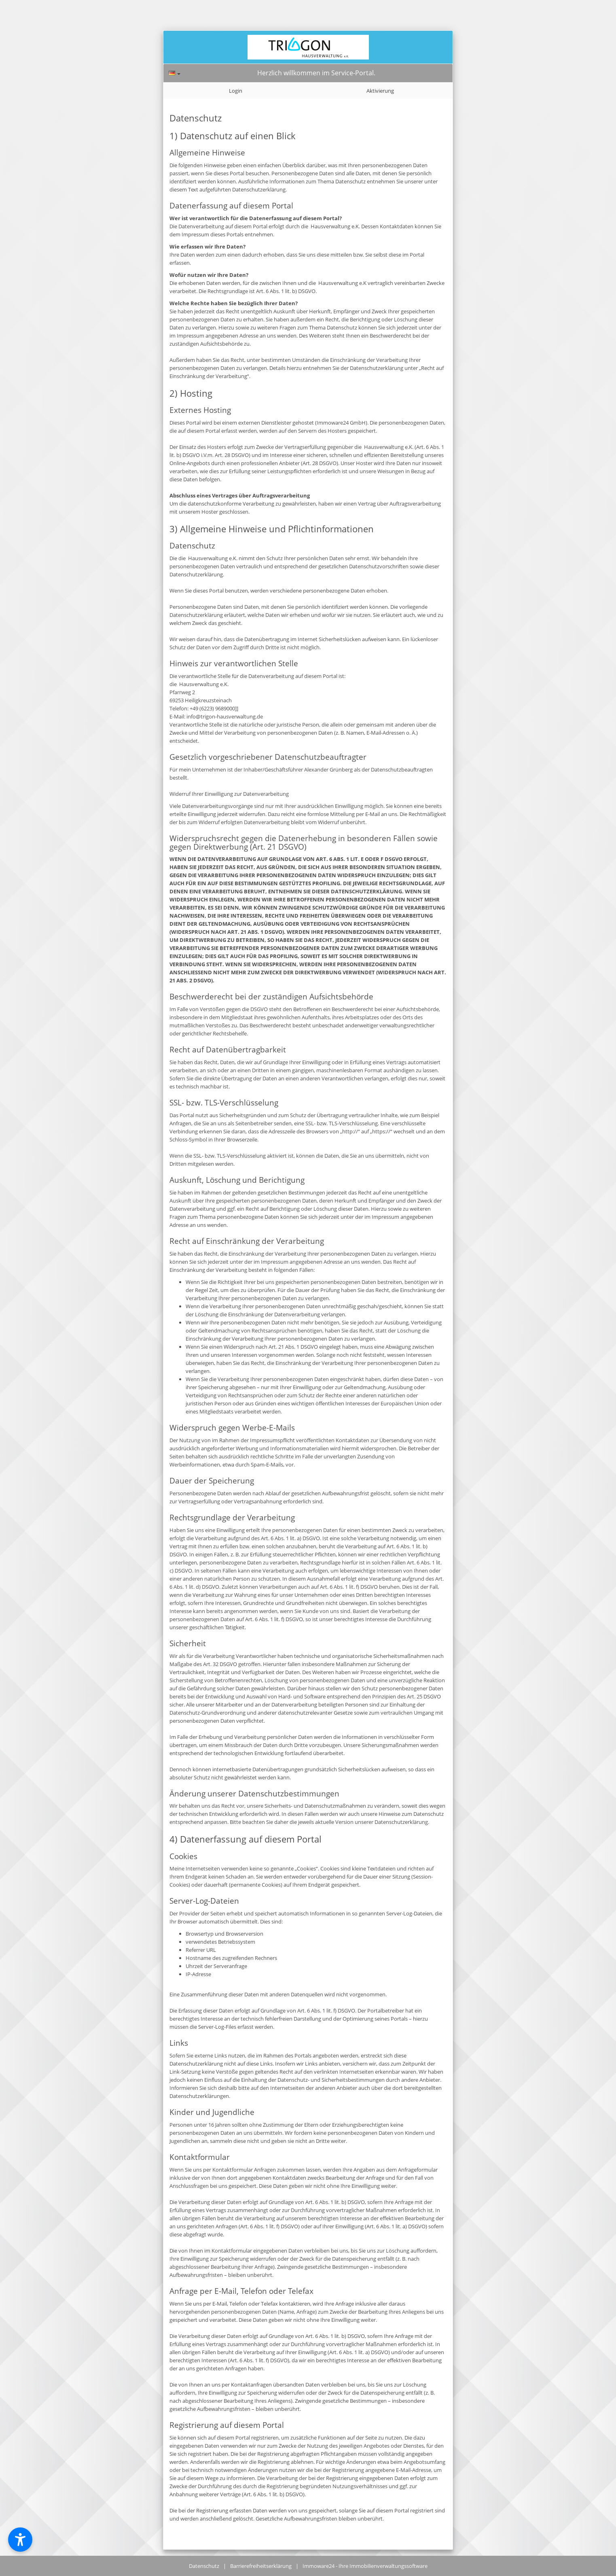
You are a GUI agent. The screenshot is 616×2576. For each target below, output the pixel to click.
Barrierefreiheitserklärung (261, 2566)
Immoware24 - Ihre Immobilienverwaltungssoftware (365, 2566)
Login (235, 90)
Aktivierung (380, 90)
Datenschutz (204, 2566)
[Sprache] (174, 73)
